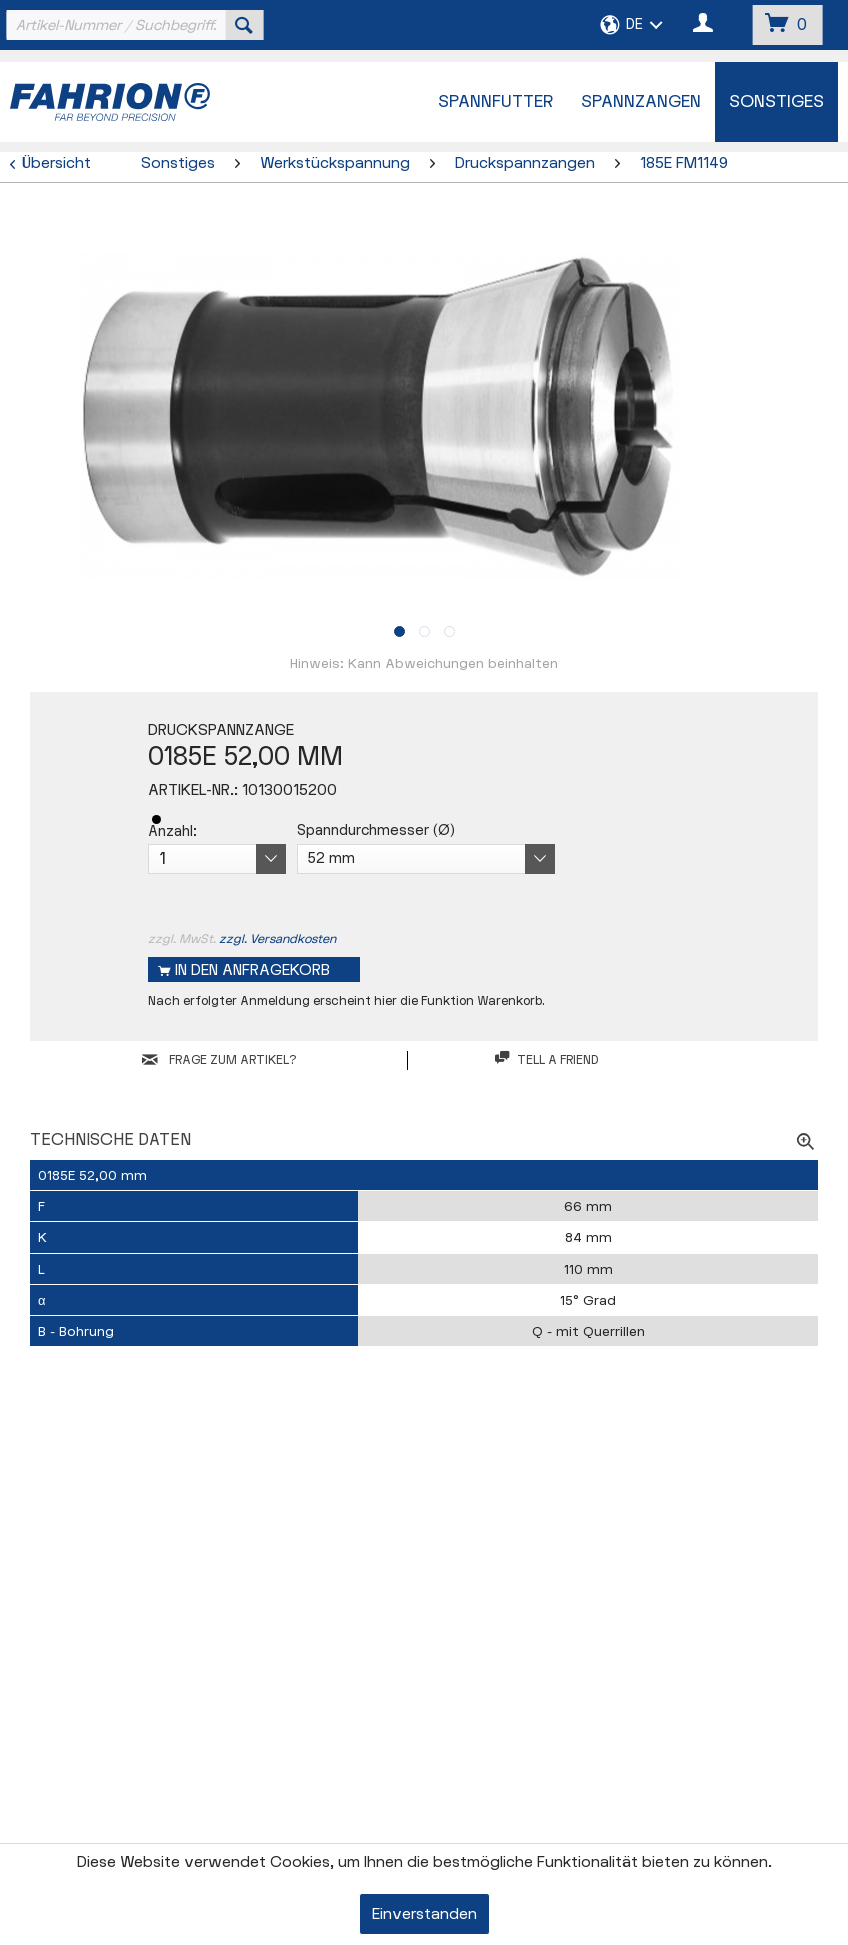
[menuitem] (132, 25)
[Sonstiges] (776, 102)
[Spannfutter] (495, 102)
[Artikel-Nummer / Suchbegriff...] (132, 25)
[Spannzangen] (641, 102)
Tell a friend (546, 1059)
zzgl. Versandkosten (277, 939)
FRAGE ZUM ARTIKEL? (219, 1060)
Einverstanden (424, 1914)
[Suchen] (244, 25)
